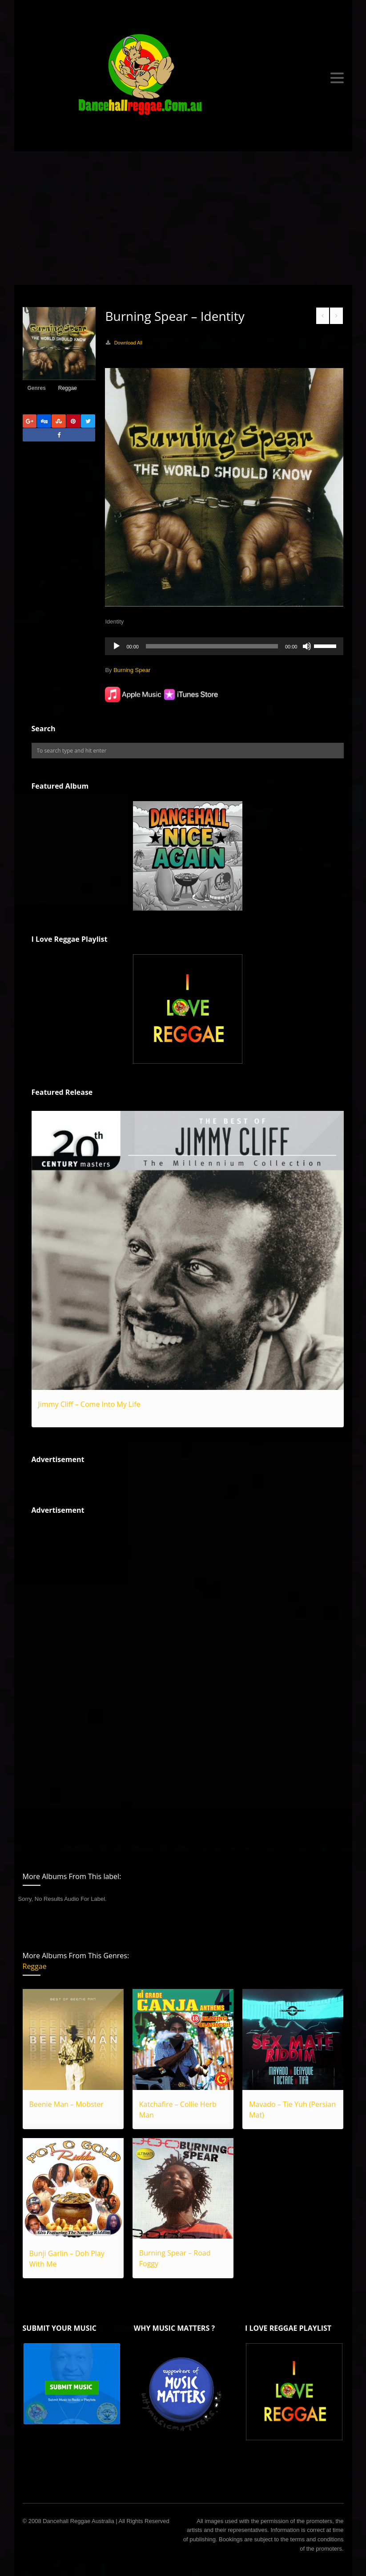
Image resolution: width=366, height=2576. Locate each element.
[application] (224, 646)
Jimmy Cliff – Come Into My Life (89, 1404)
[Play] (116, 646)
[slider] (212, 646)
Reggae (67, 388)
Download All (128, 342)
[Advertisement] (183, 218)
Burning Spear (131, 670)
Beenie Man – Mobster (66, 2104)
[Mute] (306, 646)
